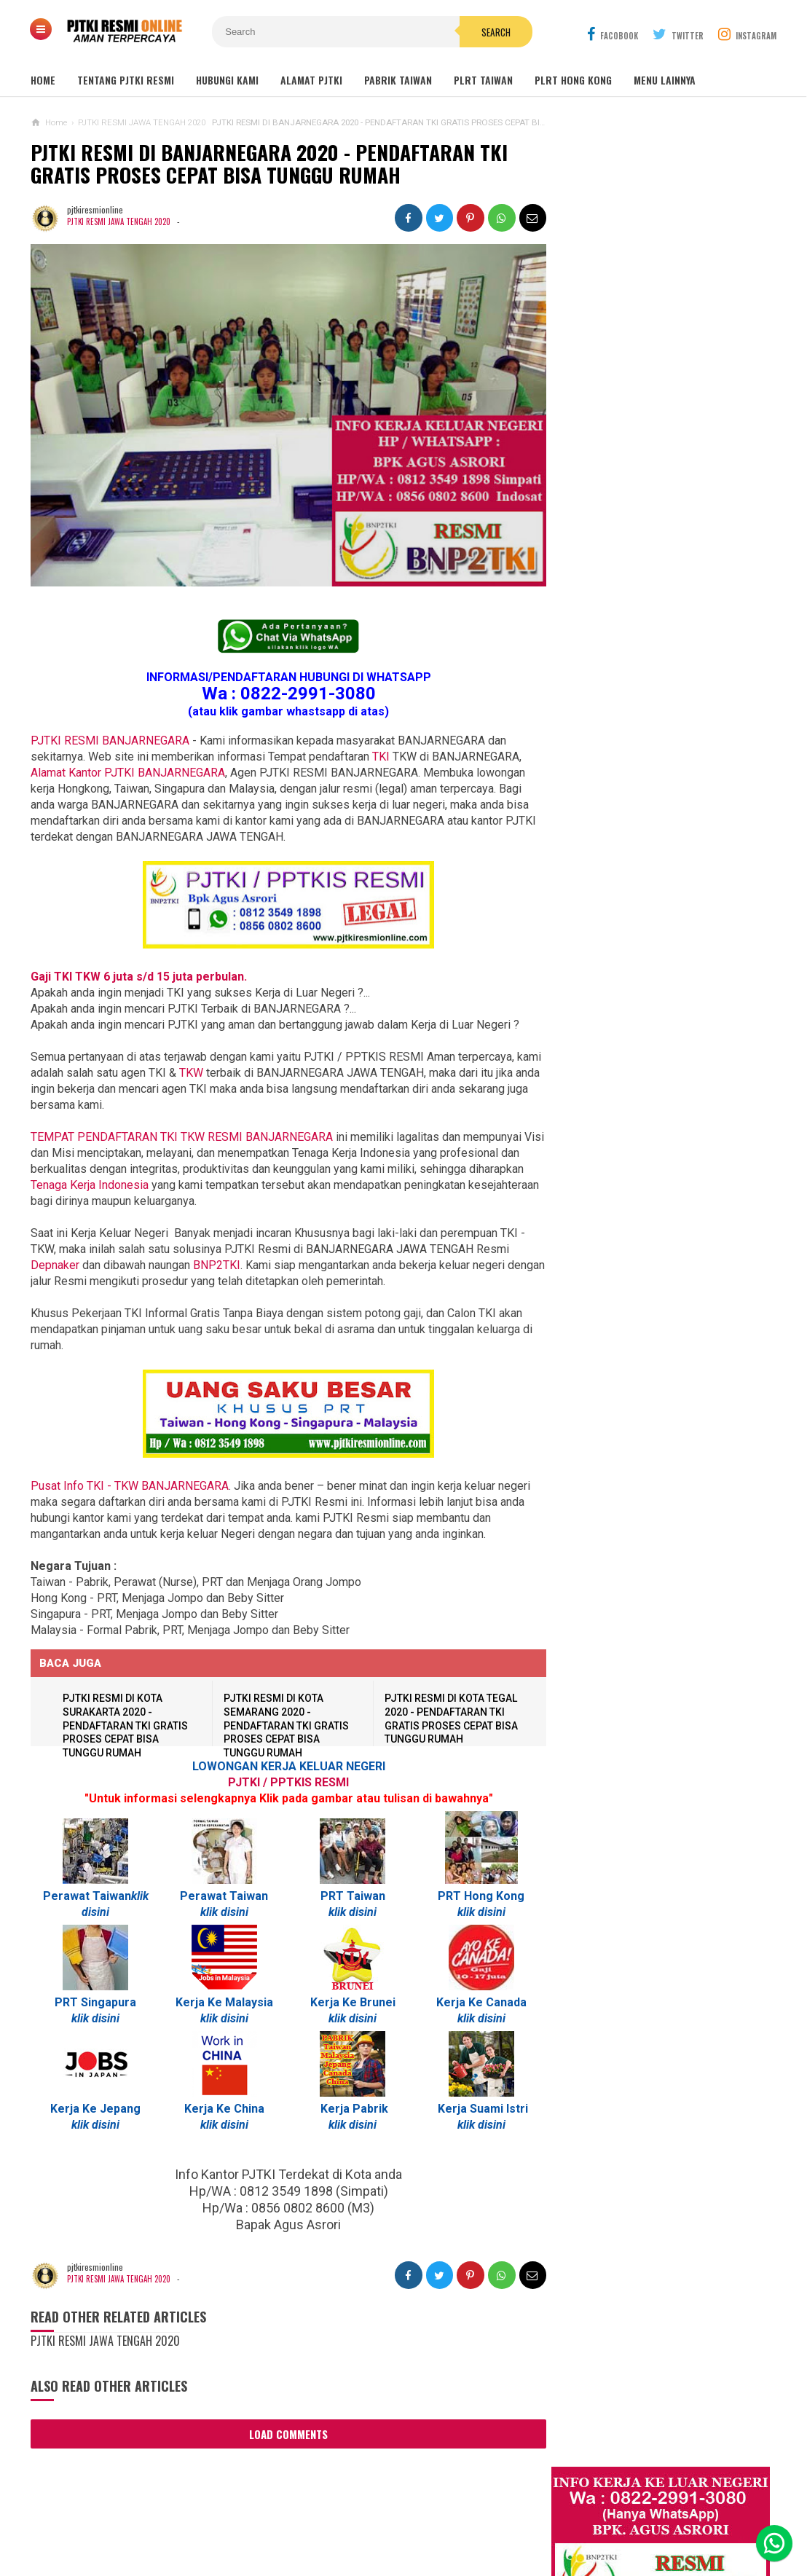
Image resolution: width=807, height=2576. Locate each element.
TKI (381, 757)
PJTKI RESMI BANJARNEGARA (110, 741)
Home (43, 79)
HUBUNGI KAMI (227, 79)
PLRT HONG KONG (573, 79)
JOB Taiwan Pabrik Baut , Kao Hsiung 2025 (668, 529)
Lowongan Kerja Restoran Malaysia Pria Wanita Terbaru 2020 (661, 682)
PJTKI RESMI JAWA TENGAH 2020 (119, 225)
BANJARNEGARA (182, 1137)
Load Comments (285, 2435)
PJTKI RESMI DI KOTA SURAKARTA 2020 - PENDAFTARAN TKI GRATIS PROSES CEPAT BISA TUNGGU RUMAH (126, 1726)
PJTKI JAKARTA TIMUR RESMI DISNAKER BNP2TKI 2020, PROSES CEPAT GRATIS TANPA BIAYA (649, 1356)
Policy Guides (519, 2516)
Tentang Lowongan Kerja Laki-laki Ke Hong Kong (652, 1235)
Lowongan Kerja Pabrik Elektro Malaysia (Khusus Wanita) (646, 1292)
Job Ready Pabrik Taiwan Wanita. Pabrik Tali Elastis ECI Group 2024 (670, 563)
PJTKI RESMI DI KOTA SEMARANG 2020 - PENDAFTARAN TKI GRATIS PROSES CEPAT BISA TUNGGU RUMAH (285, 1726)
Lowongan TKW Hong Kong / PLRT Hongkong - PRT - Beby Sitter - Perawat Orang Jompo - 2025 (650, 1057)
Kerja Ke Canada (476, 2003)
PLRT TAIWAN (483, 79)
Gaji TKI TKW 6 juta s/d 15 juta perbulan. (139, 977)
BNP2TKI (216, 1266)
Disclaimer (595, 2516)
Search (485, 32)
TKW (218, 1073)
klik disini (222, 1913)
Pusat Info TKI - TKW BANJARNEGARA (130, 1486)
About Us (196, 2516)
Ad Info (322, 2516)
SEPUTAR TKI (582, 1514)
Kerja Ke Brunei (349, 2003)
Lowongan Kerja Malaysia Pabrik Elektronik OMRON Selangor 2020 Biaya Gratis (668, 602)
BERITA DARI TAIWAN (597, 1470)
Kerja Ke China (222, 2109)
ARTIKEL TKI (581, 1448)
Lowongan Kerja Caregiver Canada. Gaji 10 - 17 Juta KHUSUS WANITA (654, 1121)
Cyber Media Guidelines (412, 2516)
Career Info (664, 2516)
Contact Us (261, 2516)
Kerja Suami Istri (478, 2109)
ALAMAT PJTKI (311, 79)
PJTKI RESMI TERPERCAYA (400, 2539)
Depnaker (55, 1266)
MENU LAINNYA (665, 79)
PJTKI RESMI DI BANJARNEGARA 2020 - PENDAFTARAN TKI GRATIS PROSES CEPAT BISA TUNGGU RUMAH (279, 165)
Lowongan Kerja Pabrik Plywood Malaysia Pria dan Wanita (648, 1178)
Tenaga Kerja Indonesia (147, 1186)
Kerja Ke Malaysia (222, 2003)
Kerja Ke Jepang (95, 2109)
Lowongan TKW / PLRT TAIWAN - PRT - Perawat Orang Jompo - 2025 (653, 994)
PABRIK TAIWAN (398, 79)
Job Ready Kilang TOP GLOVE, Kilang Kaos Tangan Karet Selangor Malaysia (666, 642)
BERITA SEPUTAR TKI (597, 1492)
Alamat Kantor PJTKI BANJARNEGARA (128, 773)
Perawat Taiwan (86, 1897)
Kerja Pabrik (351, 2109)
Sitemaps (137, 2516)
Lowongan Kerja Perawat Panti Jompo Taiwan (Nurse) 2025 (646, 937)
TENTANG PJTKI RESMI (125, 79)
